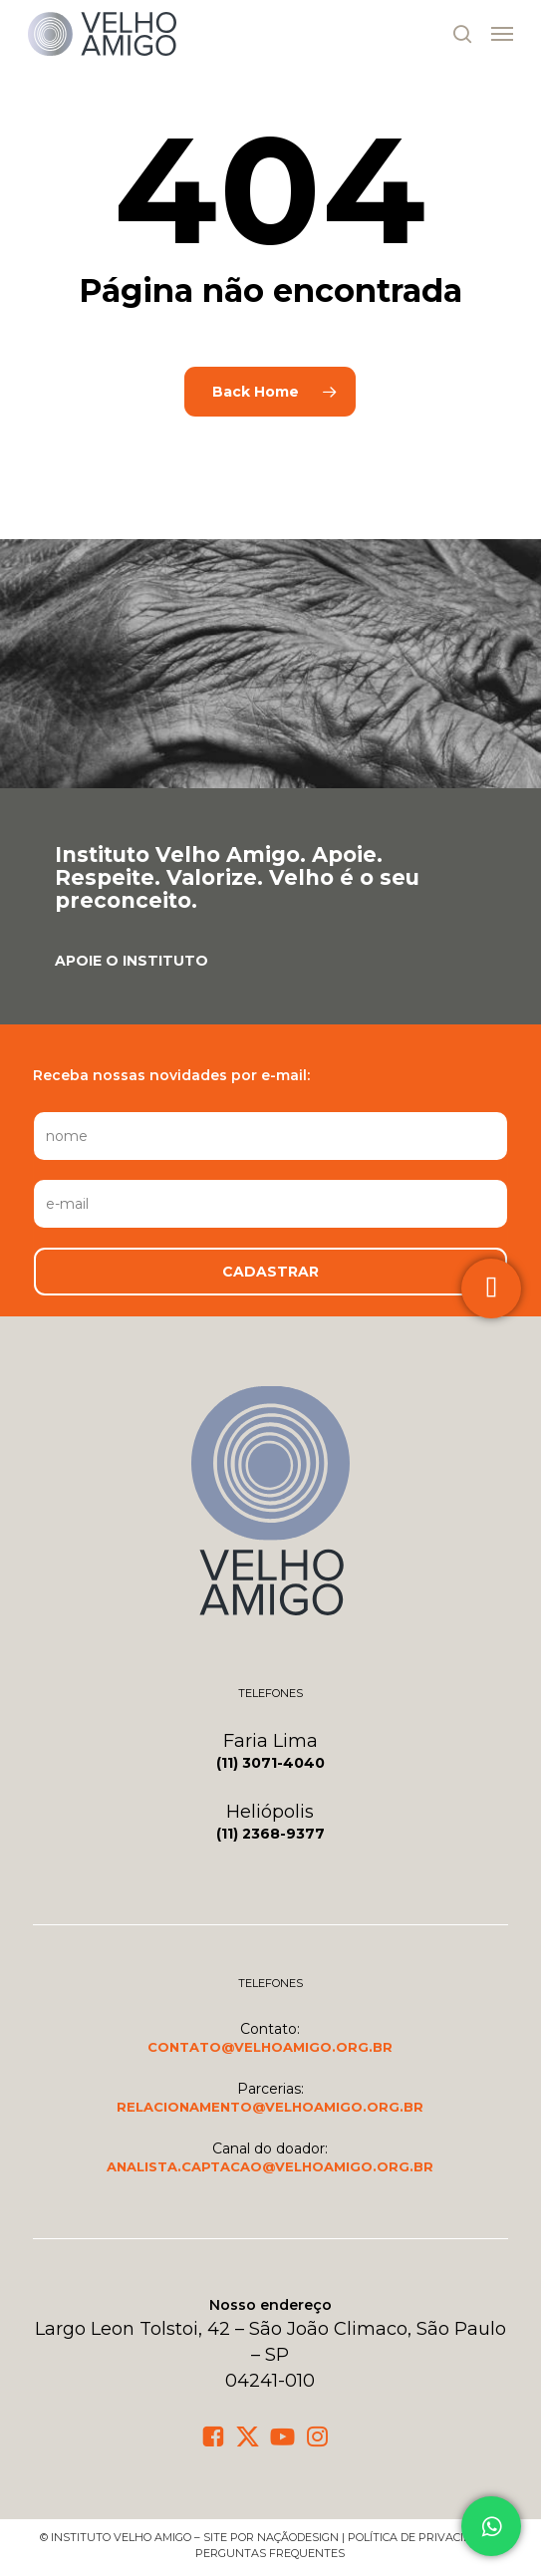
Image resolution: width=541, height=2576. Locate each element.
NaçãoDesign (298, 2537)
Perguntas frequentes (270, 2553)
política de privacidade (421, 2537)
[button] (502, 34)
